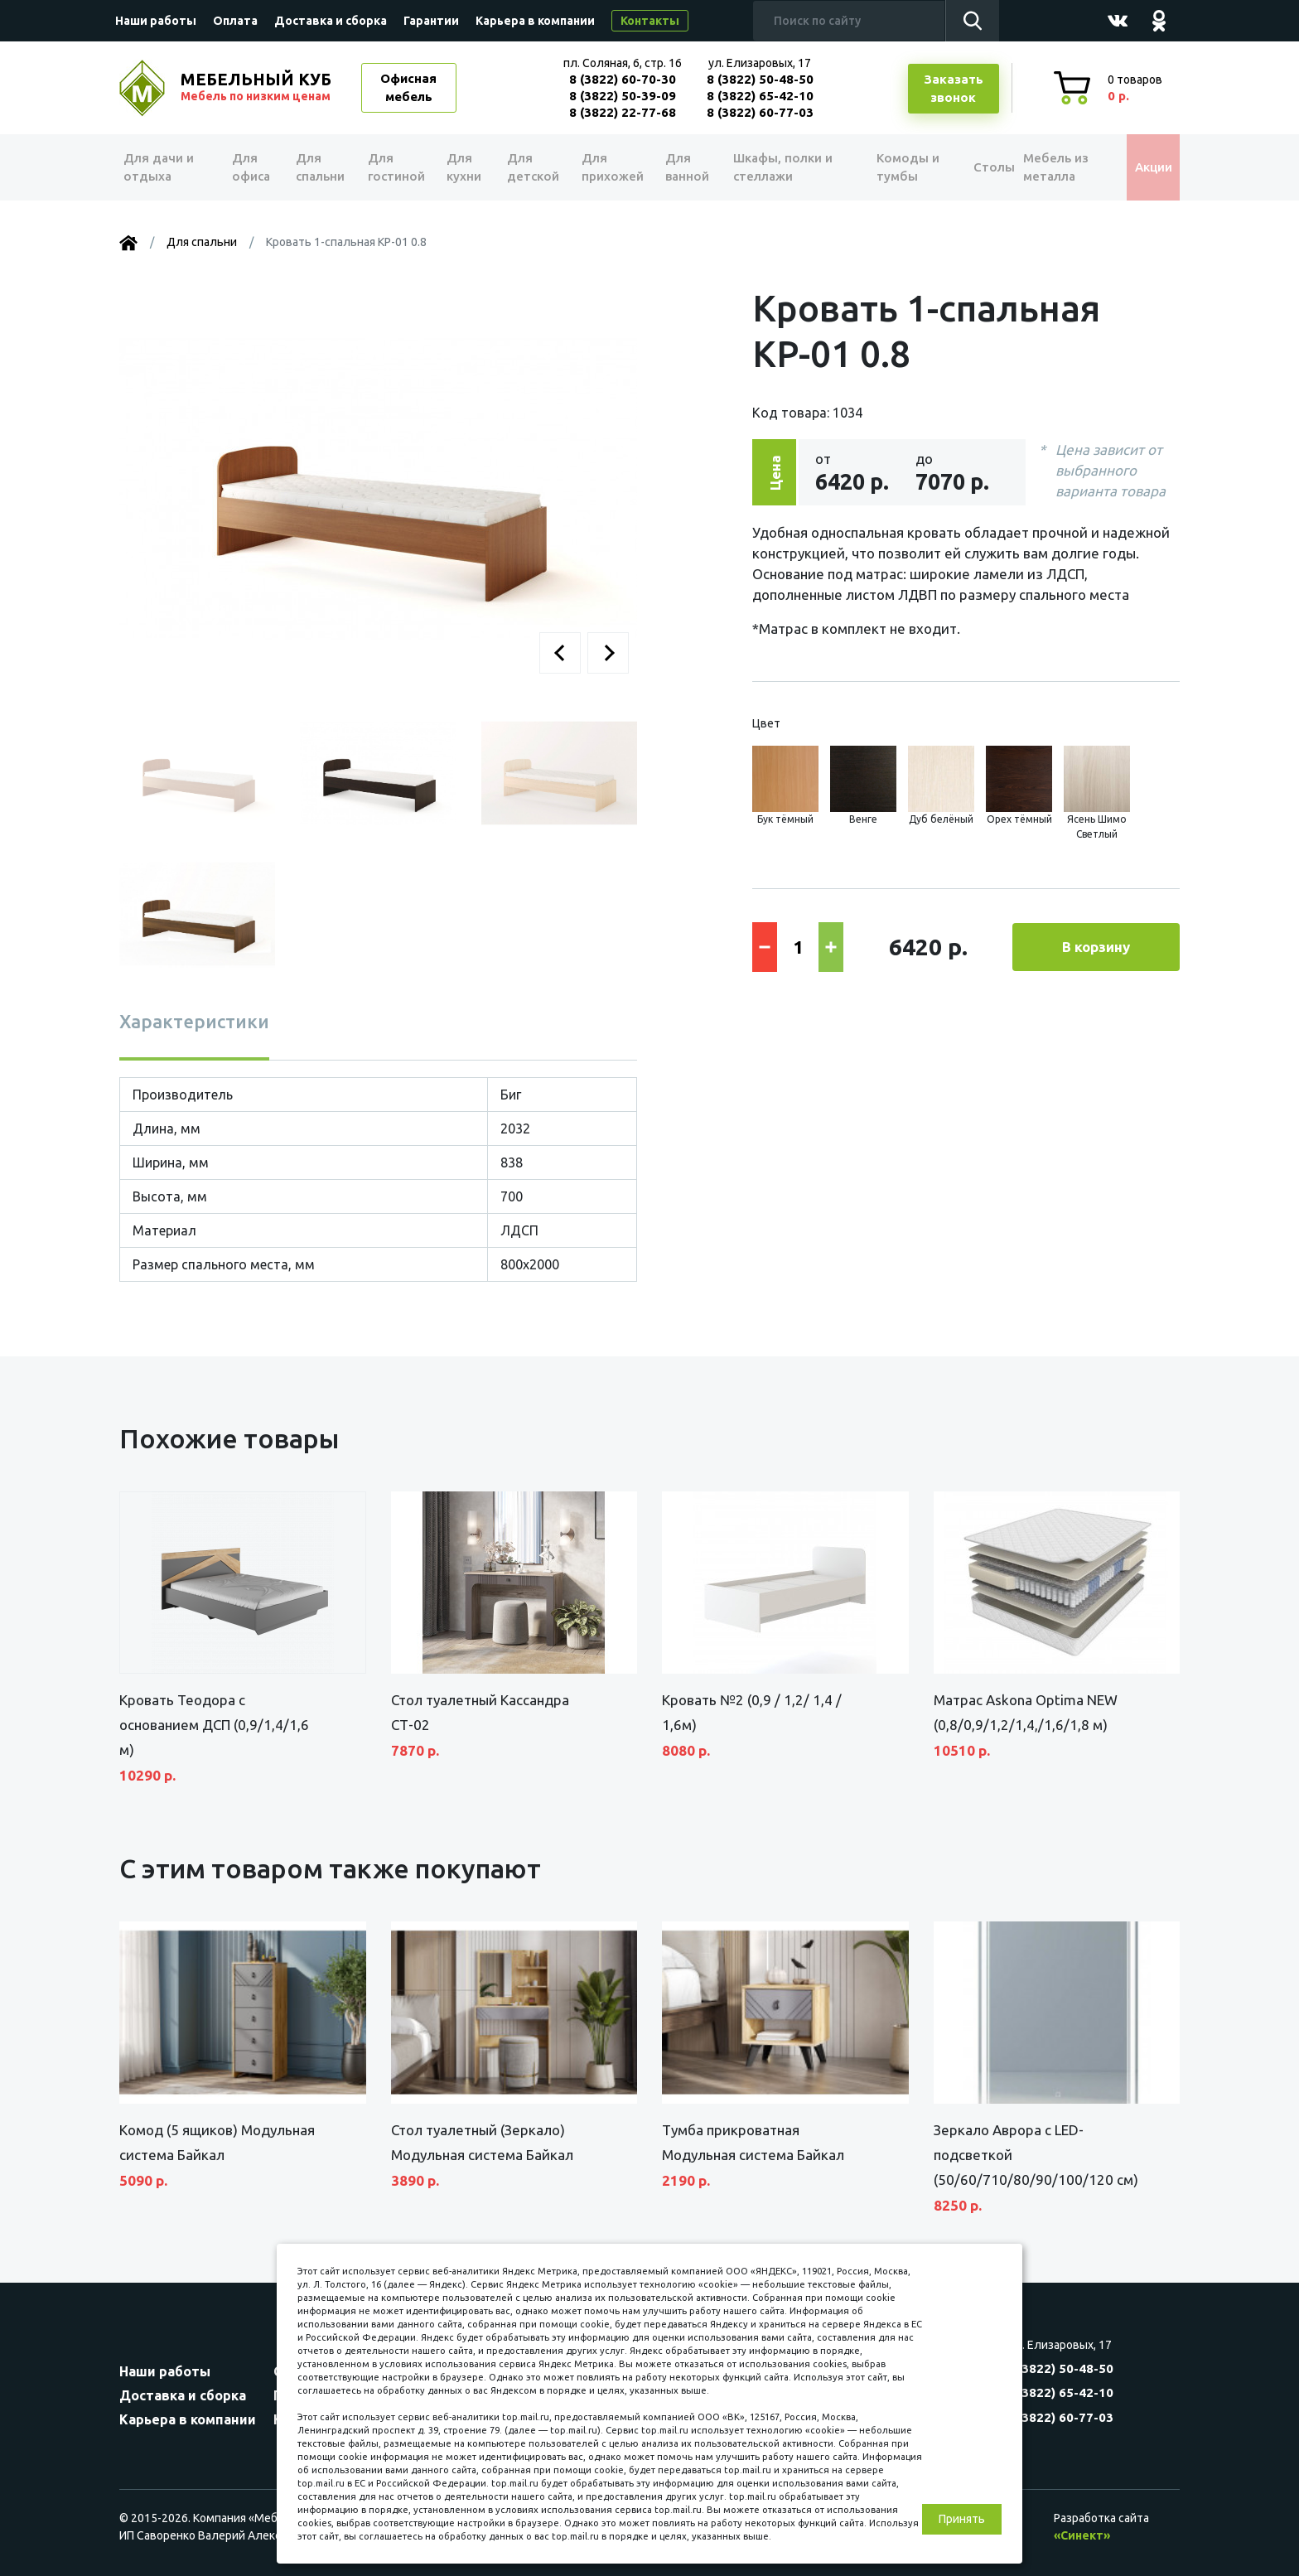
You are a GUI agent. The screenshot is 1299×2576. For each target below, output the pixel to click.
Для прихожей (608, 167)
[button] (560, 653)
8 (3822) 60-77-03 (760, 112)
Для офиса (251, 167)
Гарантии (431, 20)
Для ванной (681, 167)
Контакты (650, 20)
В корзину (1096, 947)
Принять (962, 2518)
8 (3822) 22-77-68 (622, 112)
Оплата (235, 20)
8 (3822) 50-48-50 (760, 79)
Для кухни (460, 167)
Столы (971, 167)
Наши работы (155, 20)
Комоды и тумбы (889, 167)
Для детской (530, 167)
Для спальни (319, 167)
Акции (1142, 167)
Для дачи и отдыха (164, 167)
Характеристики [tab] (194, 1021)
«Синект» (1082, 2535)
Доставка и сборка (330, 20)
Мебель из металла (1045, 167)
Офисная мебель (408, 87)
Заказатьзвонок (953, 88)
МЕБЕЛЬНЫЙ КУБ (258, 87)
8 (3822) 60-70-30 (622, 79)
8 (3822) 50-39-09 (622, 96)
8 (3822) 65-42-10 (760, 96)
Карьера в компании (535, 20)
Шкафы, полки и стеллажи (776, 167)
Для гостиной (394, 167)
